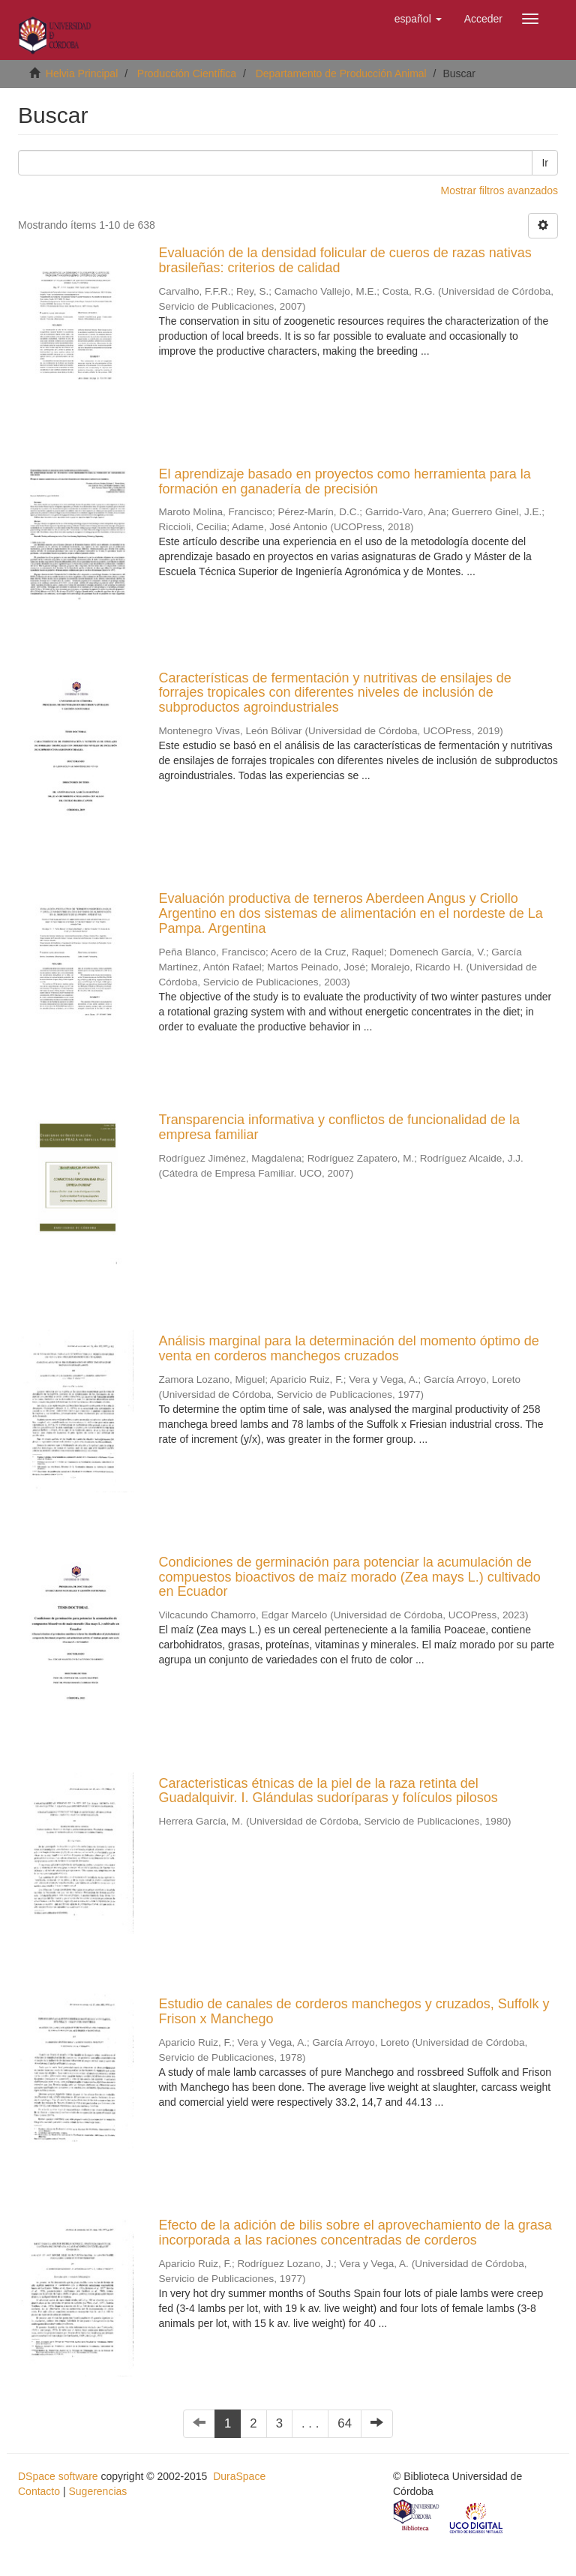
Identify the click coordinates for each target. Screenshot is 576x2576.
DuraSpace (239, 2476)
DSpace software (58, 2476)
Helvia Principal (82, 73)
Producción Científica (186, 73)
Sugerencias (97, 2491)
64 (345, 2423)
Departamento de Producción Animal (341, 73)
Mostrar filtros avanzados (499, 190)
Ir (545, 163)
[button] (418, 18)
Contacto (39, 2491)
